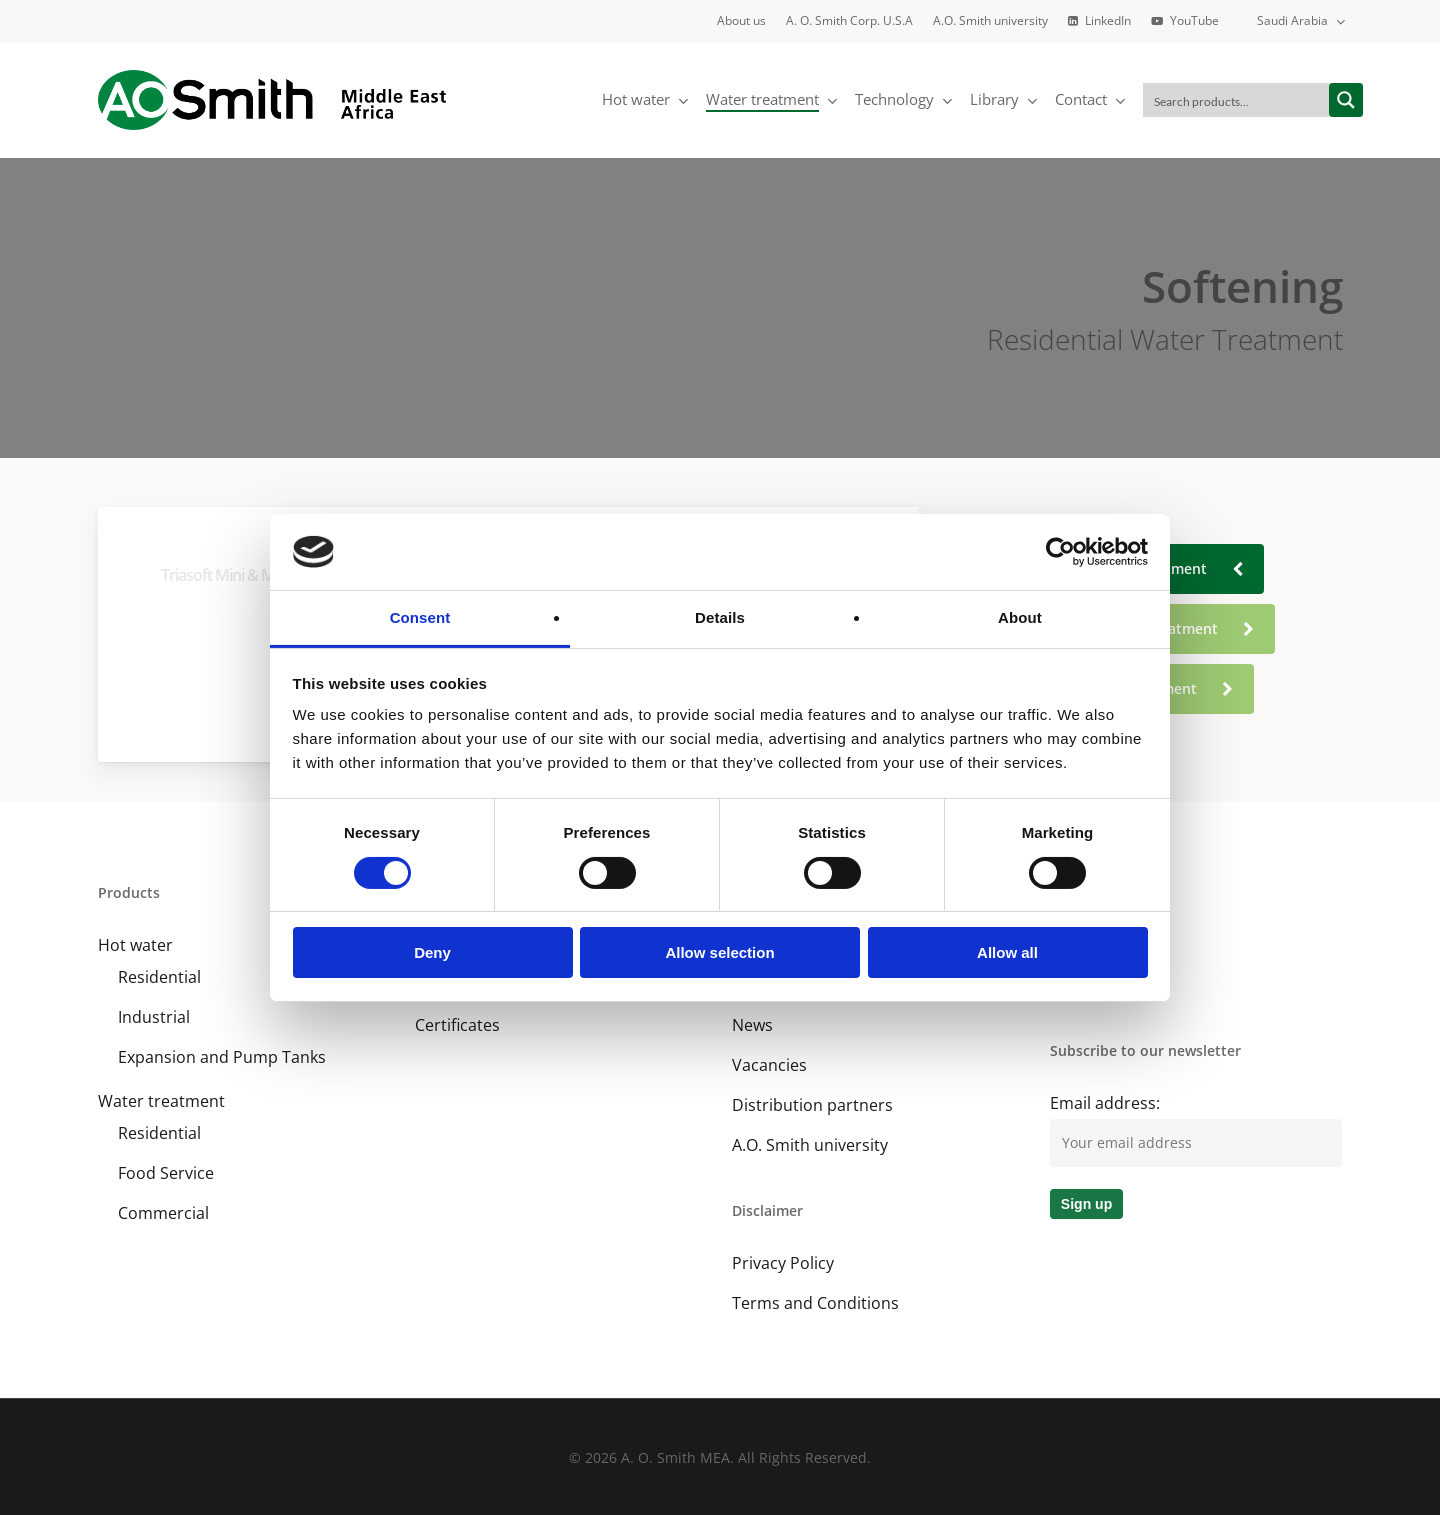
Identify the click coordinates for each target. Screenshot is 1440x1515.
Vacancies (769, 1065)
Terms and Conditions (815, 1303)
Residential (159, 977)
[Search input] (1237, 100)
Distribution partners (812, 1105)
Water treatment (161, 1101)
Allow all (1007, 952)
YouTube (1083, 985)
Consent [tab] (420, 617)
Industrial (154, 1017)
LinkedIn (1081, 945)
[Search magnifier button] (1346, 100)
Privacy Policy (783, 1263)
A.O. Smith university (810, 1145)
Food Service (166, 1173)
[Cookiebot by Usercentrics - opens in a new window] (1060, 552)
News (752, 1025)
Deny (432, 952)
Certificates (457, 1025)
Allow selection (719, 952)
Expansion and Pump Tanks (222, 1057)
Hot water (135, 945)
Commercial (163, 1213)
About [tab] (1020, 617)
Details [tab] (720, 617)
